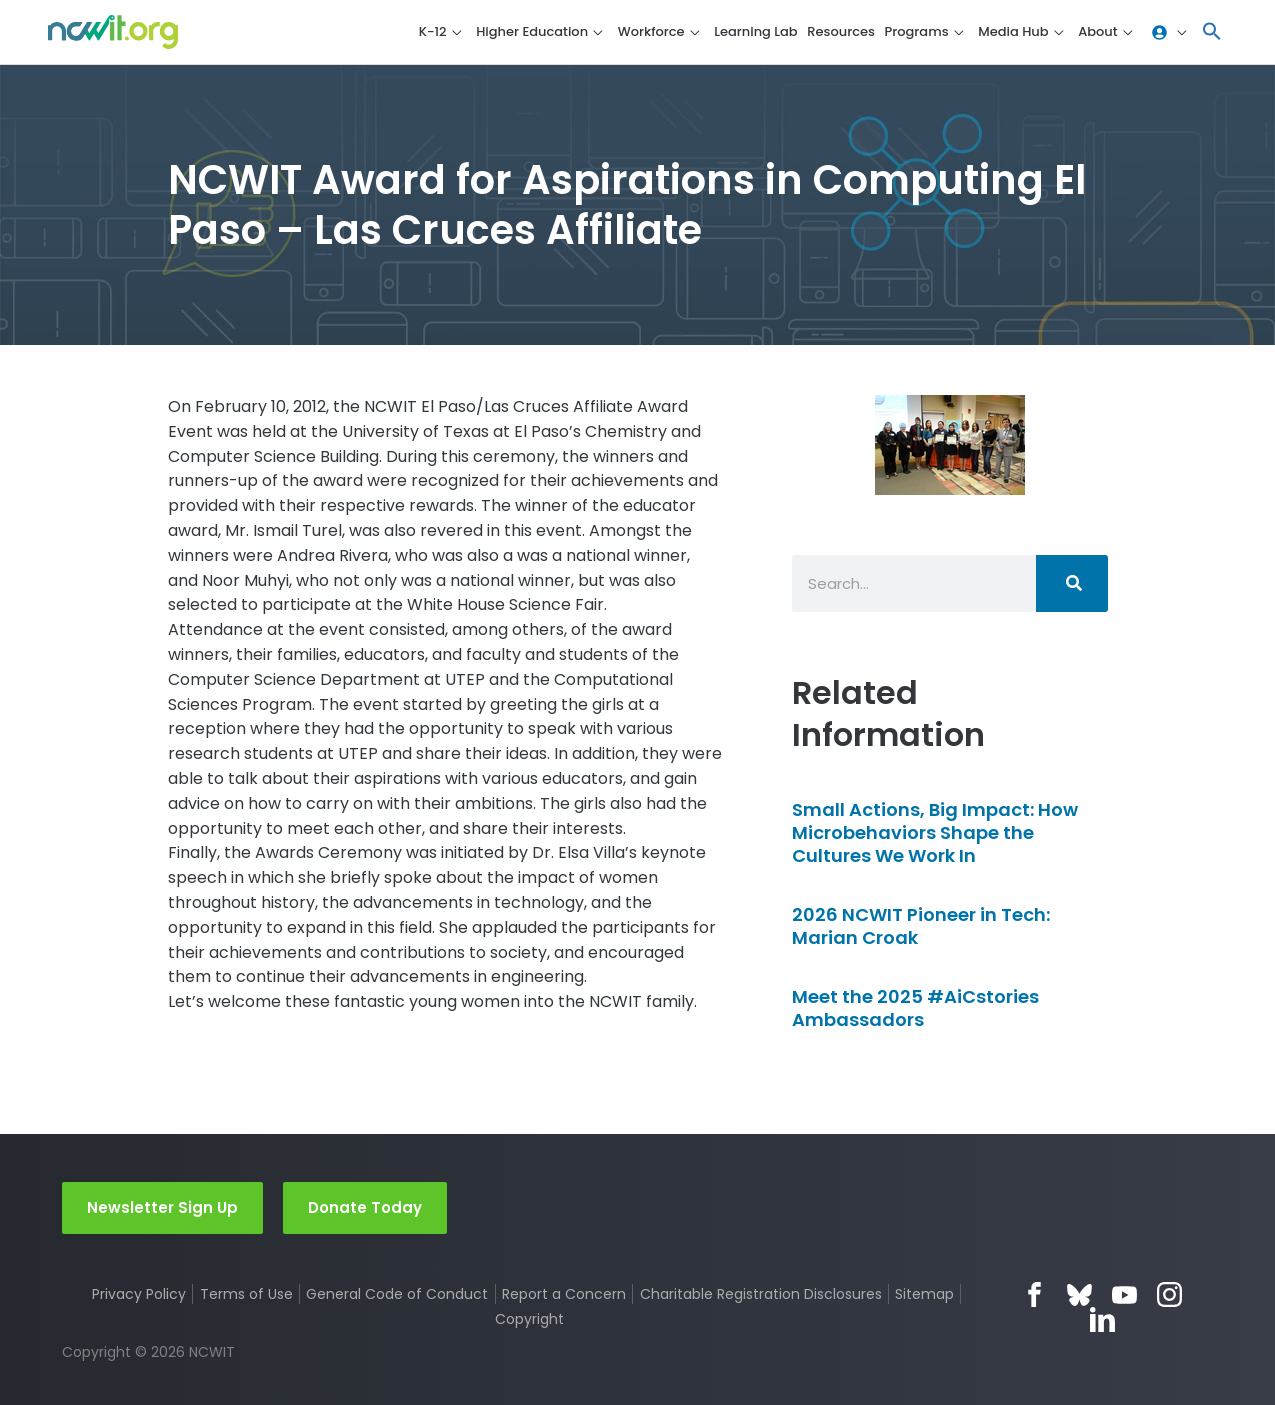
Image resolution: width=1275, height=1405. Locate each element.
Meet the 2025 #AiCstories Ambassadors (915, 1008)
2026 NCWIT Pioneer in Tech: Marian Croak (921, 926)
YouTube (1124, 1294)
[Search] (1072, 583)
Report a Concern (564, 1294)
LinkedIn (1102, 1319)
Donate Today (365, 1206)
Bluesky (1079, 1294)
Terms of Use (246, 1294)
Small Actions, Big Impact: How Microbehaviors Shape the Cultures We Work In (935, 833)
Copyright (530, 1319)
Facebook (1034, 1294)
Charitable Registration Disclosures (761, 1294)
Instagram (1169, 1294)
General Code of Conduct (397, 1294)
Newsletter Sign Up (162, 1206)
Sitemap (925, 1294)
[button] (1212, 32)
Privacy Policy (139, 1294)
